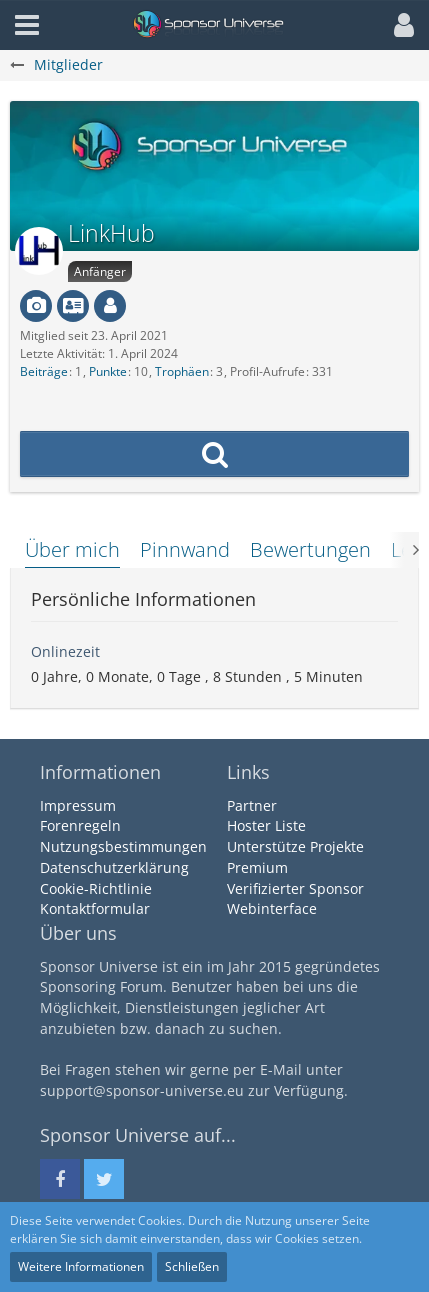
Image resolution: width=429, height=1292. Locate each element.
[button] (399, 25)
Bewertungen (310, 549)
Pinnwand (185, 549)
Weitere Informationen (81, 1266)
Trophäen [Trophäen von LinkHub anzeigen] (182, 371)
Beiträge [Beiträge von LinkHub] (44, 371)
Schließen (192, 1266)
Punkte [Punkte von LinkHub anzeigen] (108, 371)
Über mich (72, 549)
